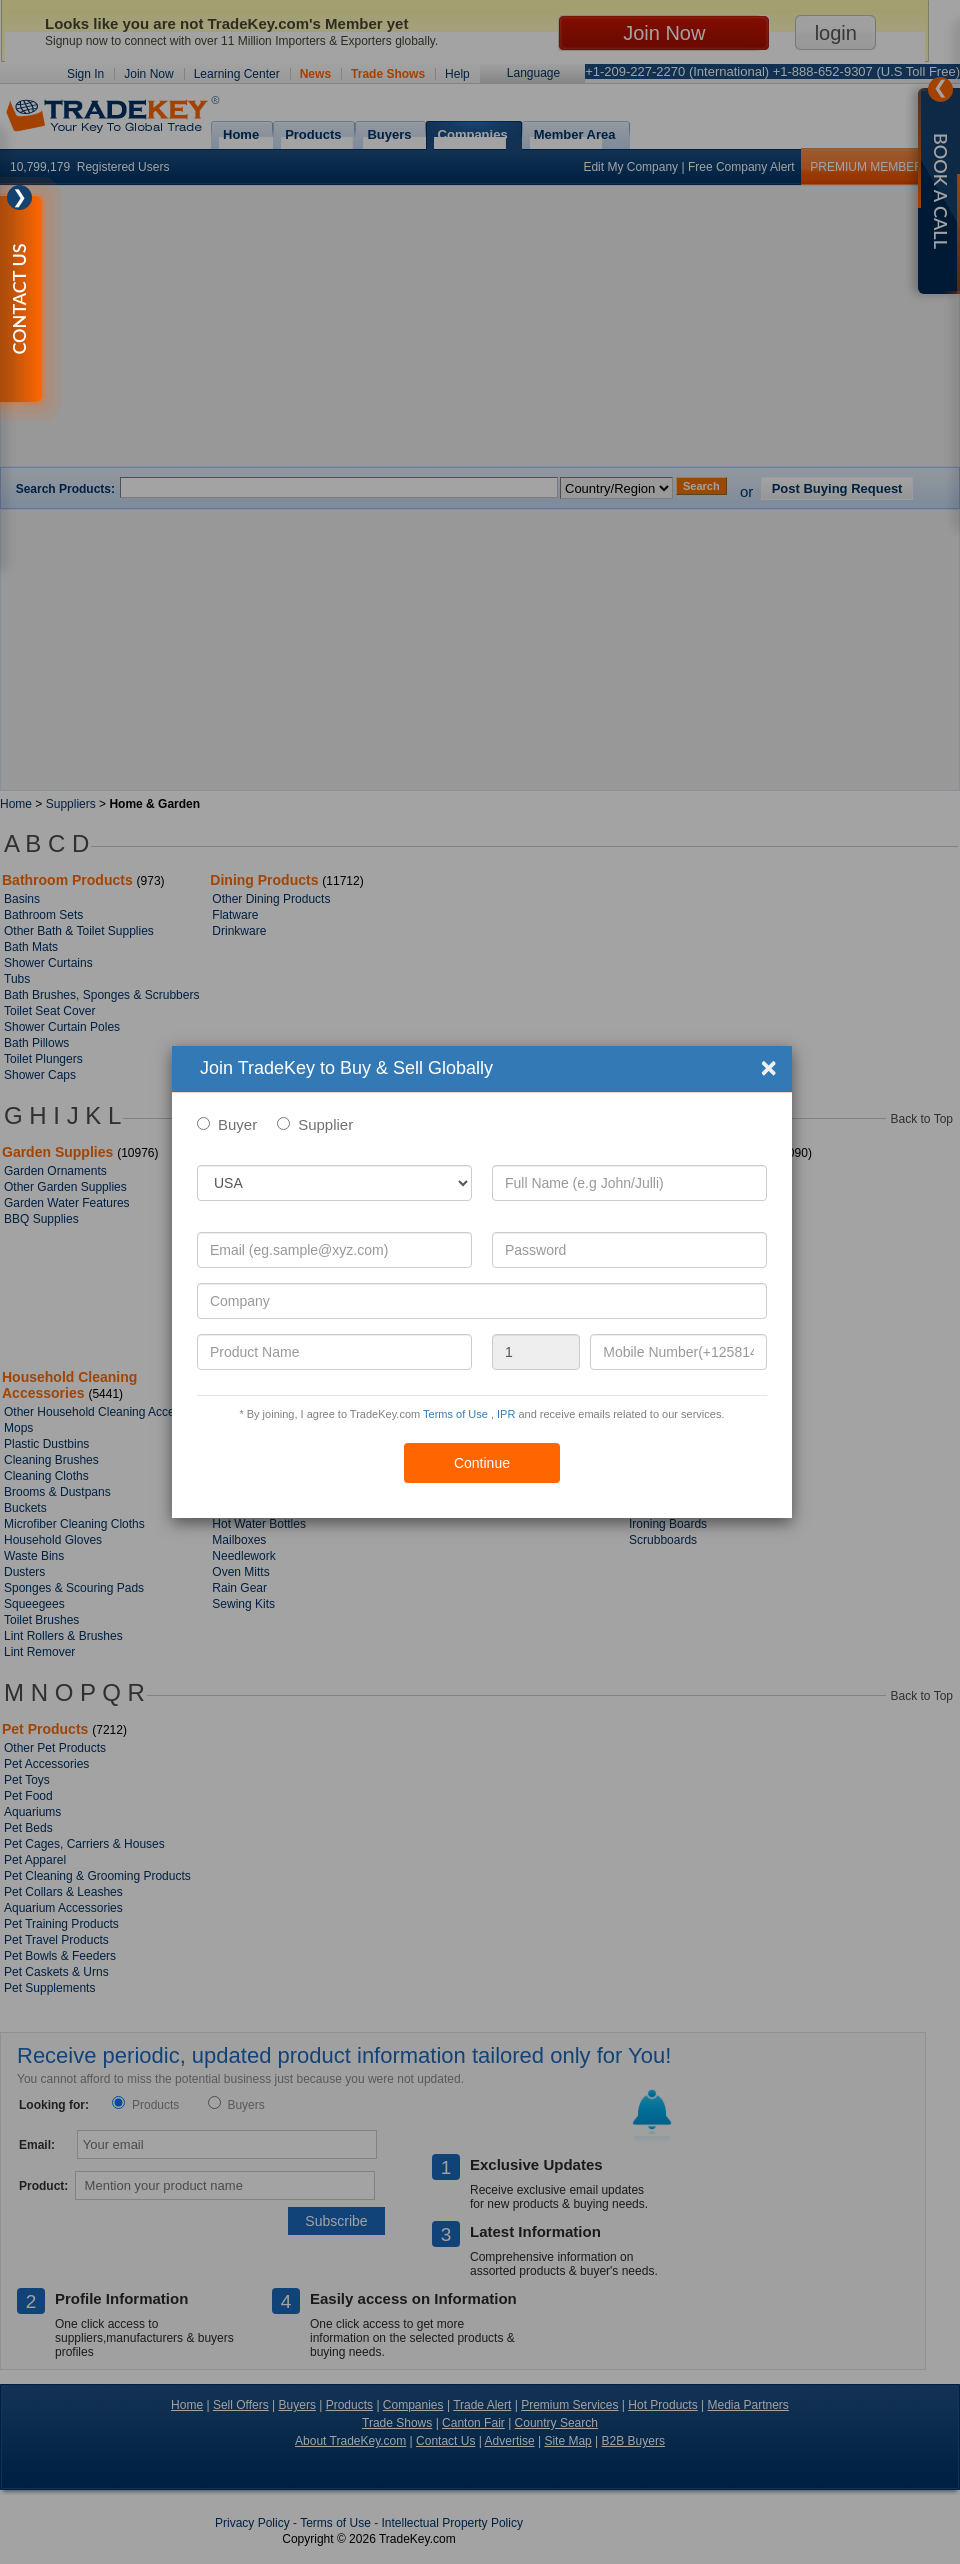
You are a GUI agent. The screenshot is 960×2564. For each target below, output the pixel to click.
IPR (506, 1414)
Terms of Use (455, 1414)
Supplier (325, 1124)
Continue (482, 1463)
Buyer (237, 1124)
